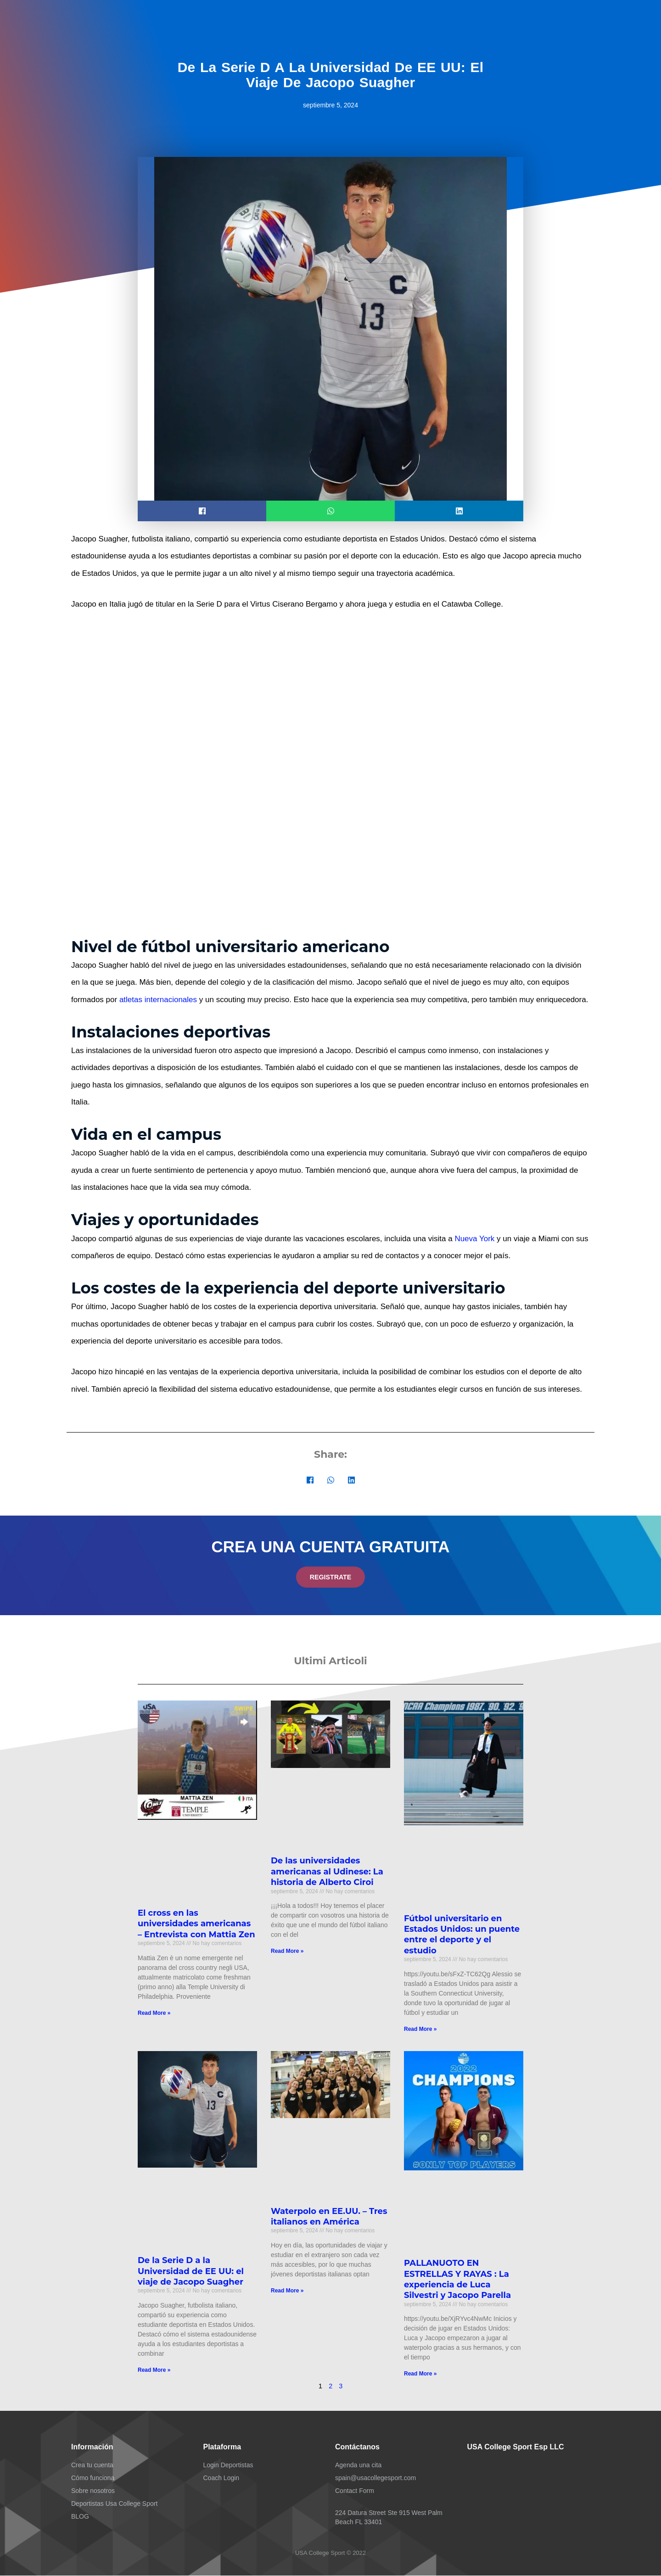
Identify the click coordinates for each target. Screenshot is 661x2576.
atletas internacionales (158, 999)
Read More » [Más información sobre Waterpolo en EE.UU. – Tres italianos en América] (287, 2291)
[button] (202, 511)
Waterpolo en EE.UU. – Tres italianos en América (329, 2216)
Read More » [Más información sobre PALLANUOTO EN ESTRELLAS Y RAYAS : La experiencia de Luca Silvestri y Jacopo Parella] (420, 2374)
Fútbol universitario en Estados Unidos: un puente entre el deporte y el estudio (462, 1934)
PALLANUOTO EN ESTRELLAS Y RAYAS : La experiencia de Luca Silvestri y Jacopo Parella (457, 2279)
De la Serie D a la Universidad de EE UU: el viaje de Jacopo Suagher (191, 2271)
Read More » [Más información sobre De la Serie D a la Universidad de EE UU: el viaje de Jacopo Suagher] (154, 2370)
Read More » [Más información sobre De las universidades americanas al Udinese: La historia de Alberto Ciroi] (287, 1951)
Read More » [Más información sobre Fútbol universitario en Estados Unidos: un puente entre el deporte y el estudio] (420, 2029)
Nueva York (474, 1238)
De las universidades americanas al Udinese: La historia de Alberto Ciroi (327, 1872)
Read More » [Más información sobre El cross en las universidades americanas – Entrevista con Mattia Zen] (154, 2013)
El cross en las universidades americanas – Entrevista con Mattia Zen (196, 1924)
